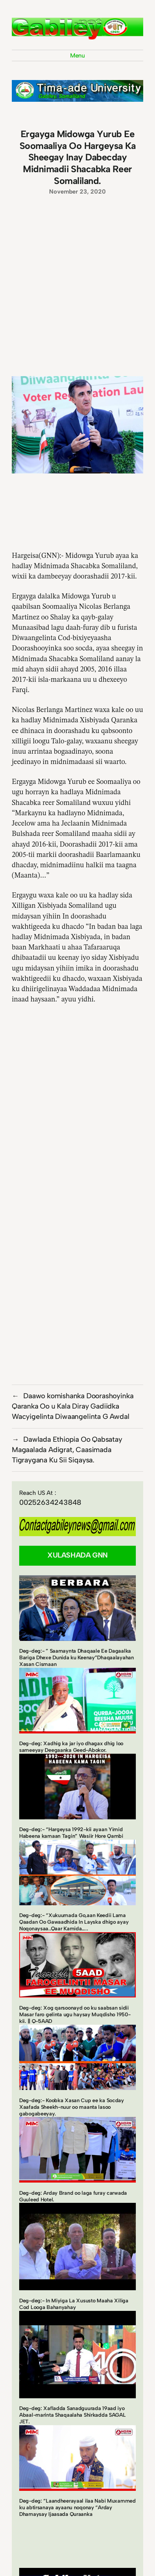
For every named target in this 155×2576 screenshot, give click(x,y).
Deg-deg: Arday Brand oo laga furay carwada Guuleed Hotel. (73, 2196)
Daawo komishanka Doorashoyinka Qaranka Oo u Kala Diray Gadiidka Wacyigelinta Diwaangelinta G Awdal (72, 1406)
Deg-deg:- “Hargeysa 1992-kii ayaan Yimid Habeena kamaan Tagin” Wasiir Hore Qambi (71, 1832)
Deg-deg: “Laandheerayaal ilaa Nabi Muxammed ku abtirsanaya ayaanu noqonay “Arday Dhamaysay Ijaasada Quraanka (77, 2507)
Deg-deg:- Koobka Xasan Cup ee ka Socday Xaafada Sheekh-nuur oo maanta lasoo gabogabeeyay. (71, 2107)
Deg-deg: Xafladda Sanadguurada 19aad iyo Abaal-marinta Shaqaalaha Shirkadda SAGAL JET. (72, 2415)
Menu (77, 55)
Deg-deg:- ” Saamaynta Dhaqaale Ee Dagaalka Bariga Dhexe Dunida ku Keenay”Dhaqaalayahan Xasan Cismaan (76, 1657)
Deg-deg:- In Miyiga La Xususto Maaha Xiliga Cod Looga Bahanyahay (73, 2304)
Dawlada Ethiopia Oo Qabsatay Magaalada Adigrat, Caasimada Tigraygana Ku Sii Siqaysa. (67, 1449)
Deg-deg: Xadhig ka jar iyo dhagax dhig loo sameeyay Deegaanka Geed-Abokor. (71, 1746)
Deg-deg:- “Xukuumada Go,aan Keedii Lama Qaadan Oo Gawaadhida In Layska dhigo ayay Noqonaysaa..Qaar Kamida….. (73, 1922)
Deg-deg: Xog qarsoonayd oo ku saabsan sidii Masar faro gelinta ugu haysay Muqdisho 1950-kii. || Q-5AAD (74, 2014)
